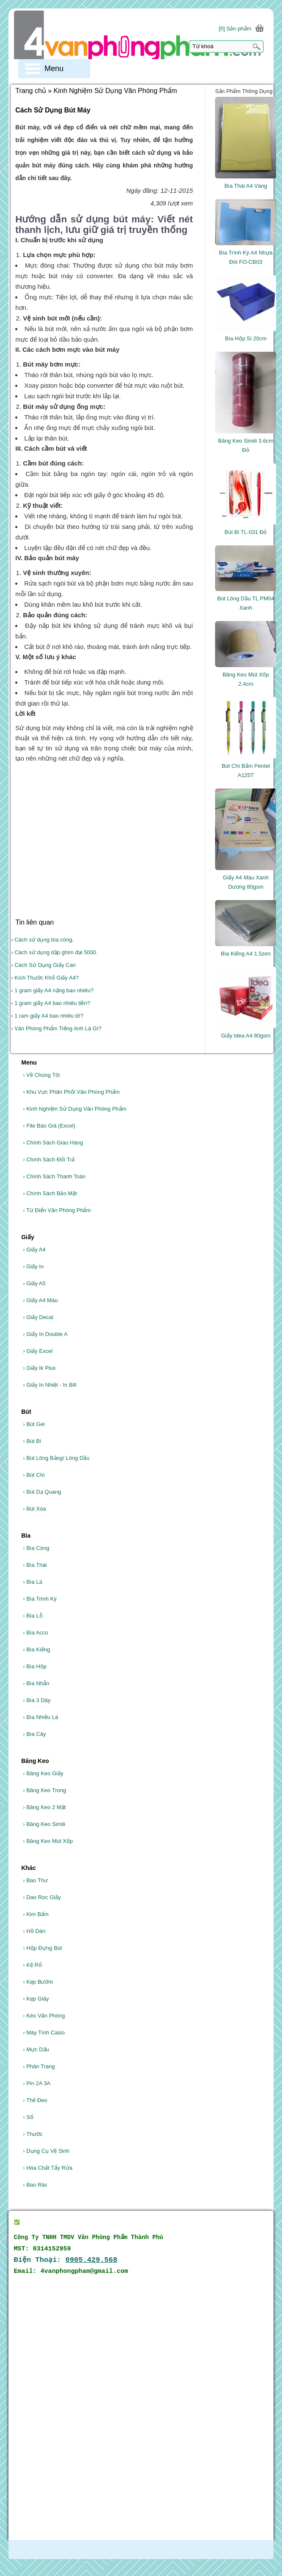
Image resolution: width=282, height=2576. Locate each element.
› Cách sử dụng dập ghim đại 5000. (54, 952)
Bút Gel (33, 1424)
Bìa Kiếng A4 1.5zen (246, 953)
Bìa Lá (32, 1582)
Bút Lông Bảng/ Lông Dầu (56, 1458)
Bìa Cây (34, 1734)
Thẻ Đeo (35, 2100)
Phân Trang (39, 2066)
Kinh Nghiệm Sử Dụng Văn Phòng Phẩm (74, 1109)
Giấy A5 (34, 1283)
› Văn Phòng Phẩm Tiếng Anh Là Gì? (56, 1028)
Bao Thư (35, 1880)
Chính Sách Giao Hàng (53, 1142)
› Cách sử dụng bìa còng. (42, 939)
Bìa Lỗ (32, 1615)
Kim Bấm (35, 1914)
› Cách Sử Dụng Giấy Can (43, 965)
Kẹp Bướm (38, 1982)
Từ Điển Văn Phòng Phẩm (57, 1210)
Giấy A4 (34, 1249)
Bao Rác (35, 2185)
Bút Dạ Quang (42, 1492)
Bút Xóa (34, 1509)
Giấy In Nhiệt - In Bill (49, 1385)
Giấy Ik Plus (39, 1368)
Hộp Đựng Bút (42, 1948)
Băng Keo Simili (44, 1824)
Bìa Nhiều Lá (40, 1717)
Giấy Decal (38, 1317)
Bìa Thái (35, 1565)
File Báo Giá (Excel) (49, 1125)
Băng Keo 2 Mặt (44, 1807)
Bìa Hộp (35, 1666)
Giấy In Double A (45, 1334)
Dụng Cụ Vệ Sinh (46, 2151)
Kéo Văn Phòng (44, 2015)
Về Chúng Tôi (41, 1075)
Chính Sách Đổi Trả (49, 1159)
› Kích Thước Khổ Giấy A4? (45, 978)
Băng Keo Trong (44, 1790)
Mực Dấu (36, 2049)
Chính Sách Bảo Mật (50, 1193)
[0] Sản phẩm (235, 28)
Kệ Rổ (32, 1965)
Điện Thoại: (66, 2260)
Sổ (28, 2117)
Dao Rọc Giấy (42, 1897)
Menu (54, 68)
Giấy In (33, 1266)
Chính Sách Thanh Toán (54, 1176)
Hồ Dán (34, 1931)
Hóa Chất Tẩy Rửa (47, 2168)
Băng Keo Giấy (43, 1773)
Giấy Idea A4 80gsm (246, 1035)
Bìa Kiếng (36, 1649)
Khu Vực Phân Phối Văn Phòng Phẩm (71, 1092)
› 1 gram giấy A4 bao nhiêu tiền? (50, 1003)
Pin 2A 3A (36, 2083)
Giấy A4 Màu (40, 1300)
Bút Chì (33, 1475)
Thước (32, 2134)
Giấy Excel (38, 1351)
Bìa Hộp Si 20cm (245, 338)
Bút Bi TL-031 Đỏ (245, 532)
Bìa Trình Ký (40, 1599)
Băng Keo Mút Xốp (48, 1841)
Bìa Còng (36, 1548)
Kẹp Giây (36, 1999)
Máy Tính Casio (44, 2032)
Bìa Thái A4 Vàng (245, 186)
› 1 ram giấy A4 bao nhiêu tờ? (47, 1016)
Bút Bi (32, 1441)
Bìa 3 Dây (36, 1700)
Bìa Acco (35, 1632)
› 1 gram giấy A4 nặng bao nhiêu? (52, 990)
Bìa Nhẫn (36, 1683)
